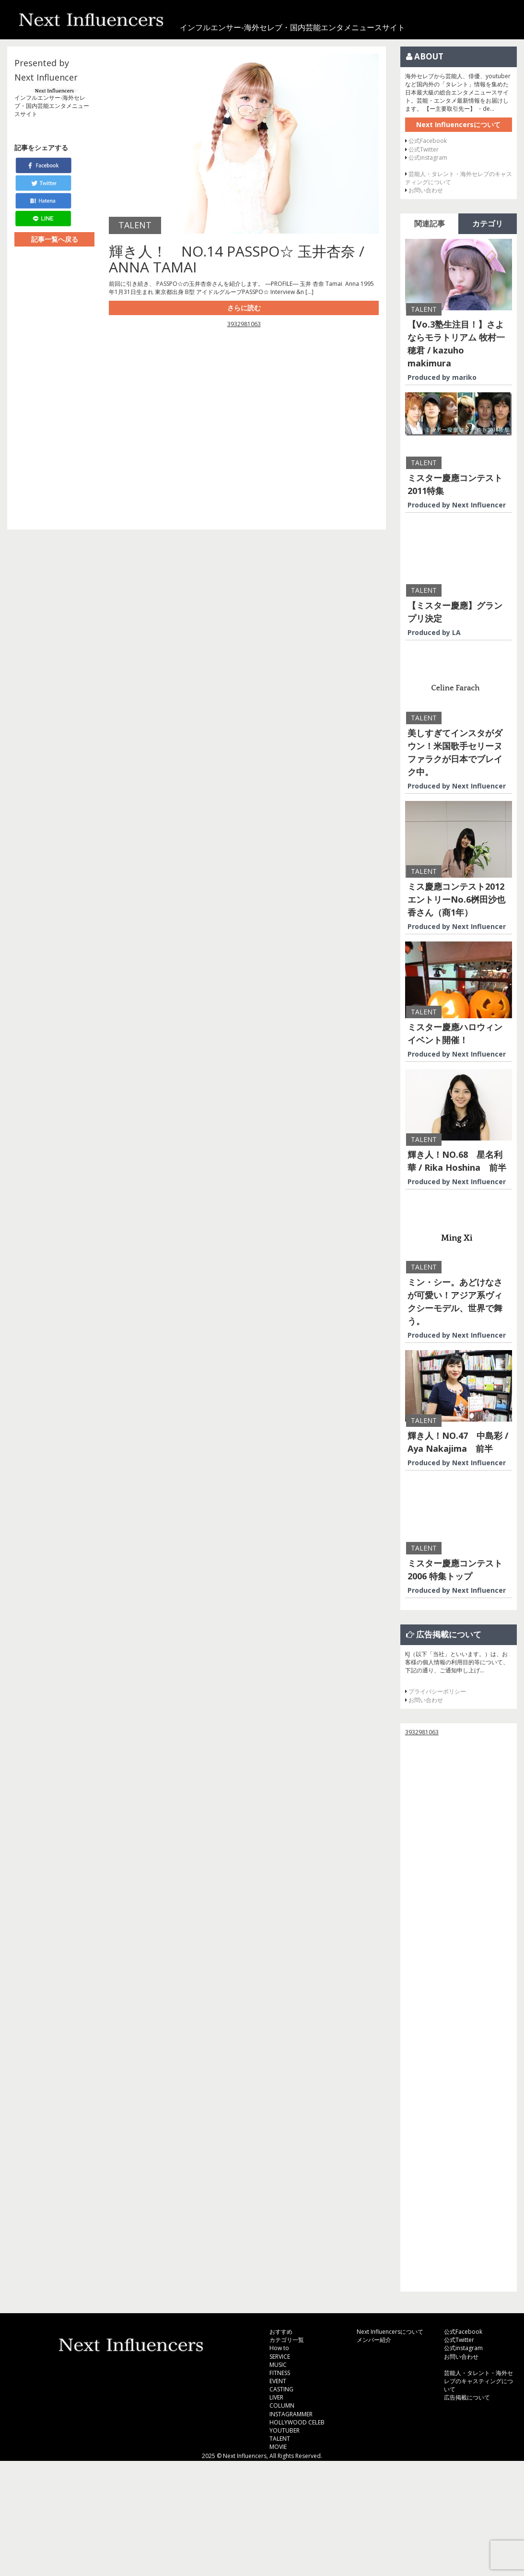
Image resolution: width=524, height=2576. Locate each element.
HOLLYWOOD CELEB (297, 2422)
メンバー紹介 (374, 2340)
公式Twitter (423, 149)
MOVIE (278, 2447)
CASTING (281, 2389)
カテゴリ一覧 (286, 2340)
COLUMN (281, 2405)
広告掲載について (467, 2397)
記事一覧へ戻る (54, 239)
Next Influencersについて (458, 124)
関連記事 (429, 223)
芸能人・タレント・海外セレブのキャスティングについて (478, 2381)
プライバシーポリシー (437, 1691)
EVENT (277, 2381)
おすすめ (280, 2332)
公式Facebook (427, 141)
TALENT (279, 2439)
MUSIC (278, 2365)
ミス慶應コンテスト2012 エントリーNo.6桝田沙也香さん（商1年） (456, 899)
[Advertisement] (244, 424)
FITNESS (279, 2373)
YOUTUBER (284, 2430)
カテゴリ (487, 223)
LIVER (276, 2397)
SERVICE (279, 2357)
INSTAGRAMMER (291, 2414)
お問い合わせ (425, 190)
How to (279, 2348)
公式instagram (427, 157)
